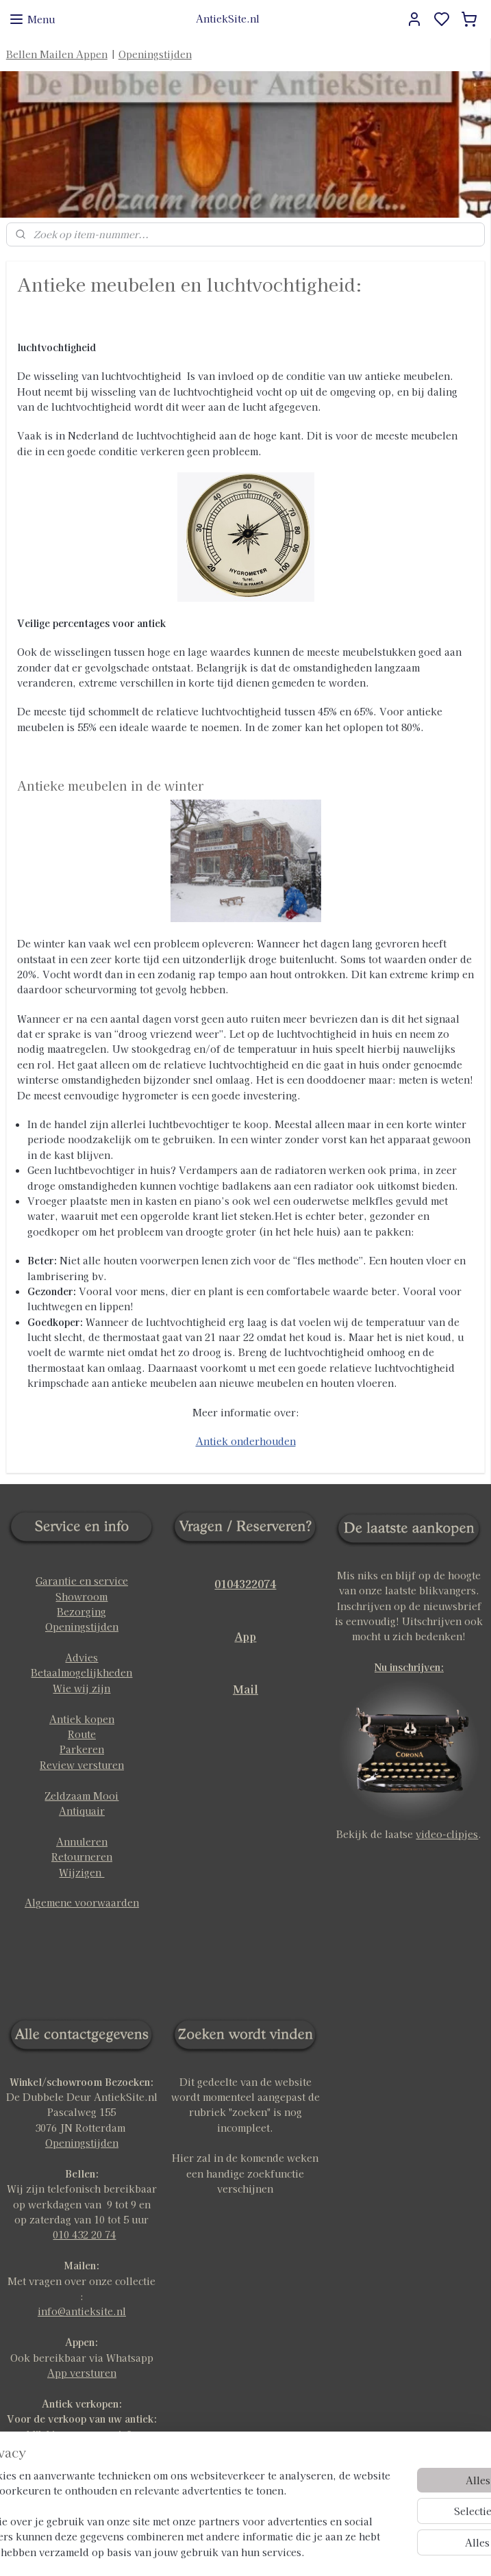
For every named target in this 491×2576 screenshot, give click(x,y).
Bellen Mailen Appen (57, 54)
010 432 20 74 (84, 2234)
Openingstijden (155, 54)
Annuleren (82, 1841)
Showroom (81, 1596)
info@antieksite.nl (82, 2311)
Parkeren (82, 1749)
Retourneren (81, 1856)
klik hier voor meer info (81, 2434)
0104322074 (245, 1583)
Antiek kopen (81, 1719)
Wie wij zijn (81, 1688)
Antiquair (82, 1811)
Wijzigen (81, 1872)
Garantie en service (82, 1580)
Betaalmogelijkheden (81, 1672)
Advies (81, 1657)
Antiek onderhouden (246, 1441)
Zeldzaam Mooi (81, 1795)
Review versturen (82, 1765)
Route (82, 1734)
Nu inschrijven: (409, 1667)
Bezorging (81, 1611)
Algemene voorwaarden (82, 1902)
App (245, 1636)
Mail (245, 1689)
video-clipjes (447, 1834)
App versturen (81, 2373)
